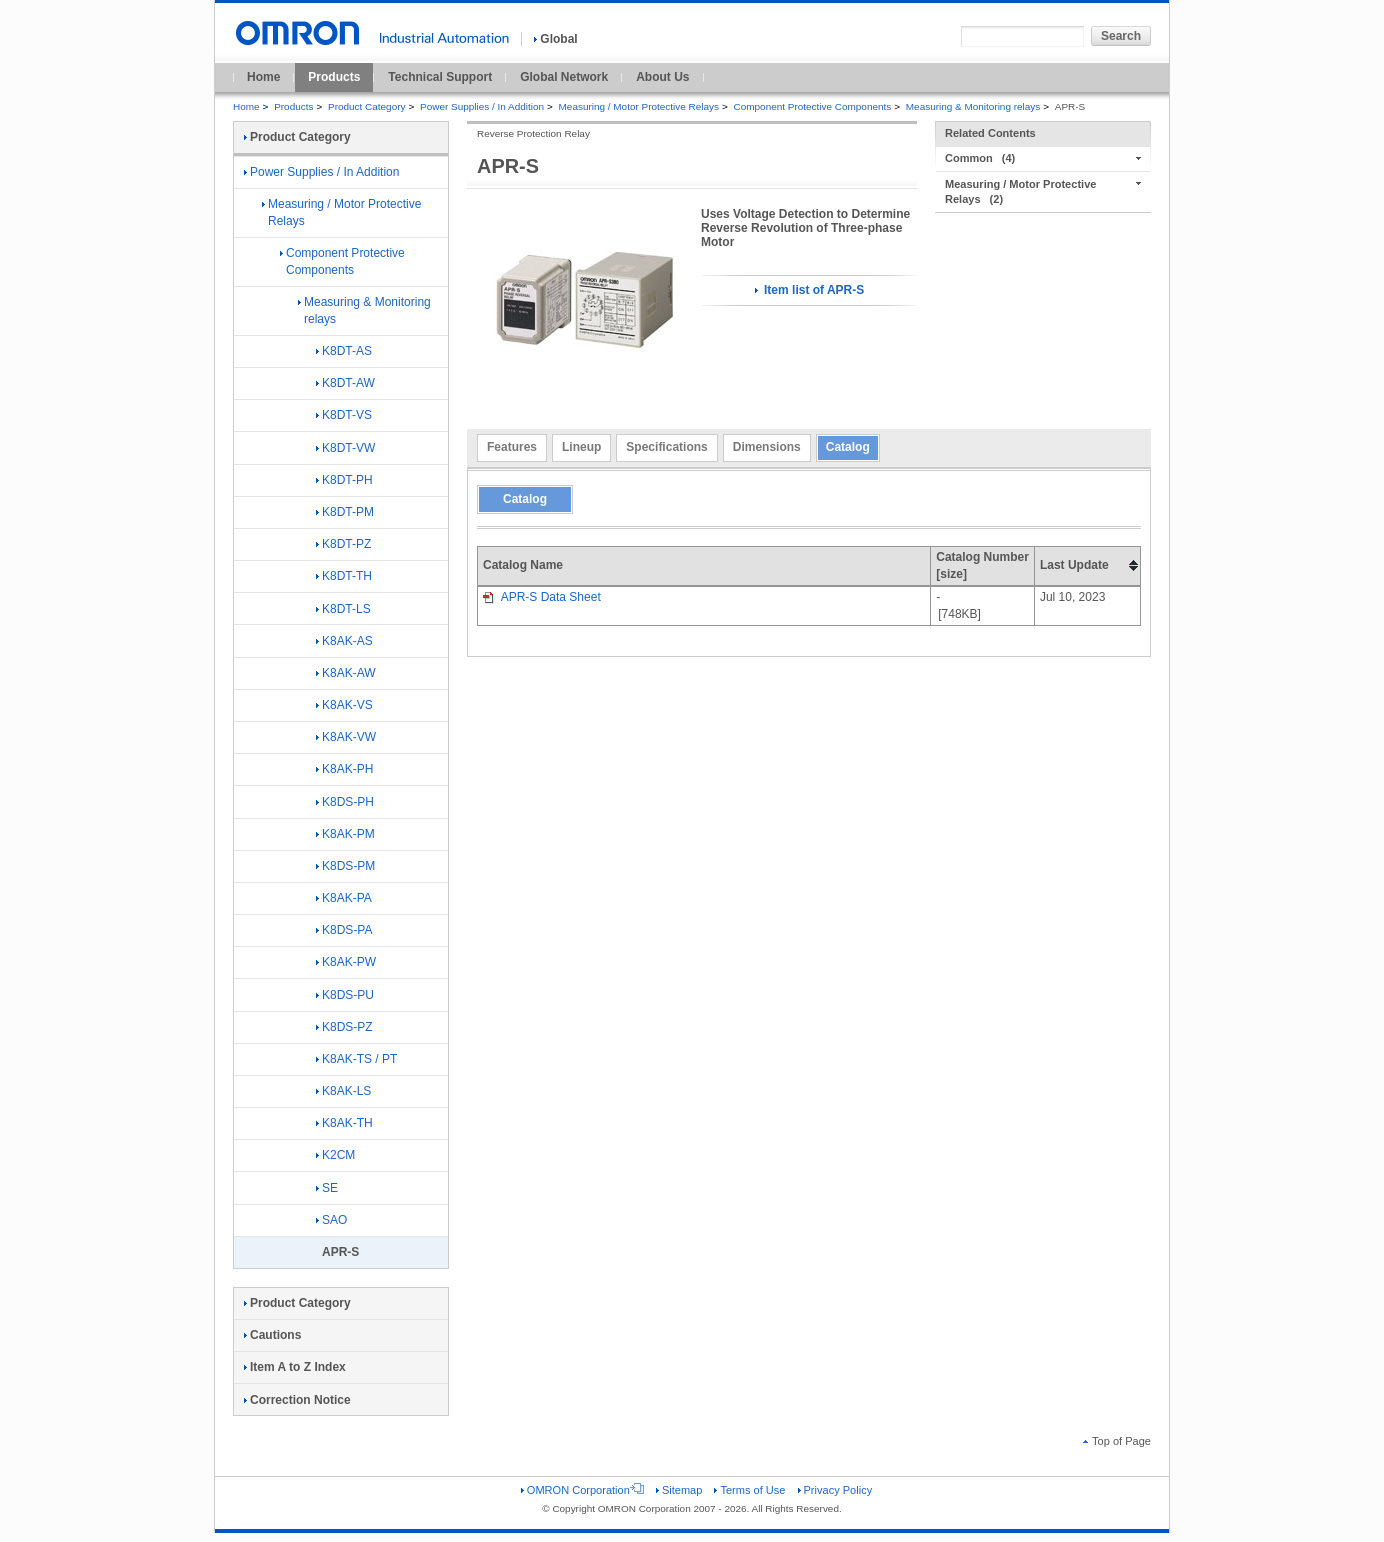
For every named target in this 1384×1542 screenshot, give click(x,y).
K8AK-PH (344, 769)
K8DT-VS (344, 415)
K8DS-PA (344, 930)
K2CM (335, 1155)
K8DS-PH (345, 802)
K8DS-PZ (344, 1027)
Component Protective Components (813, 106)
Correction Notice (297, 1400)
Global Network (564, 77)
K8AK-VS (344, 705)
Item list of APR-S (810, 290)
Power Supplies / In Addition (482, 106)
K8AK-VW (346, 737)
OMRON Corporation (582, 1490)
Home (263, 77)
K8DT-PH (344, 480)
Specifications (666, 447)
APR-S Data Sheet (542, 597)
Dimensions (767, 447)
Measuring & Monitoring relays (973, 106)
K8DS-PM (345, 866)
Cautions (272, 1335)
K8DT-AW (345, 383)
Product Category (366, 106)
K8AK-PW (346, 962)
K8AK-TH (344, 1123)
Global (555, 39)
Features (512, 447)
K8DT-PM (345, 512)
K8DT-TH (344, 576)
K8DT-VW (345, 448)
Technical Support (440, 77)
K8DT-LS (343, 609)
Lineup (581, 447)
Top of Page (1117, 1441)
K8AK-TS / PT (356, 1059)
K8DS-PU (345, 995)
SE (327, 1188)
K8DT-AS (344, 351)
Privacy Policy (835, 1490)
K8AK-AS (344, 641)
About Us (662, 77)
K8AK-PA (344, 898)
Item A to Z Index (295, 1367)
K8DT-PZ (343, 544)
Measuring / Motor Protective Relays (639, 106)
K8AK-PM (345, 834)
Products (334, 77)
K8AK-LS (343, 1091)
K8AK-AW (346, 673)
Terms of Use (749, 1490)
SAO (331, 1220)
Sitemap (679, 1490)
